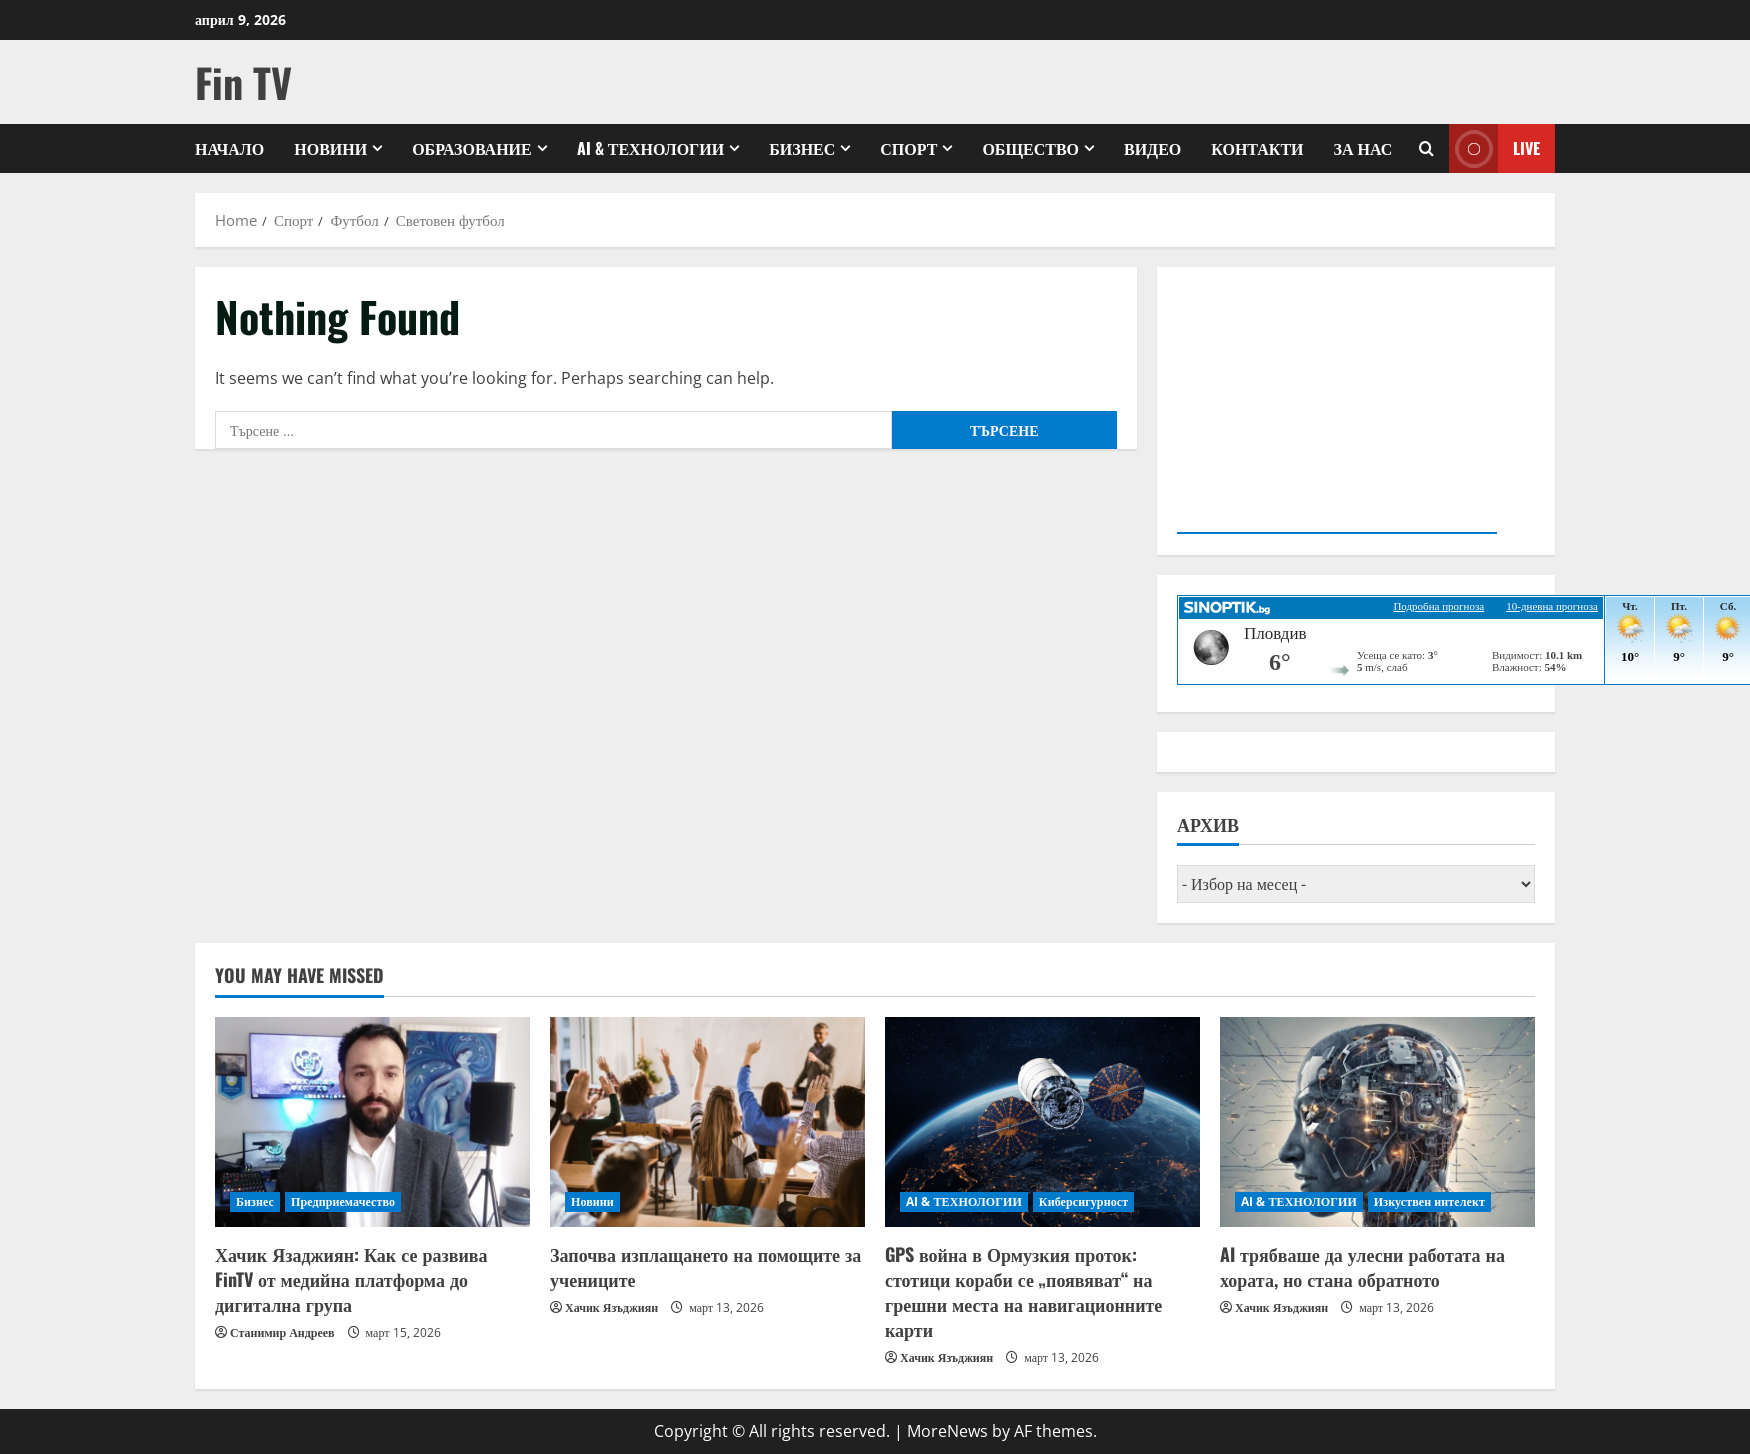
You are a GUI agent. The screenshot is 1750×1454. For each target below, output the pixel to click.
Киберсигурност (1083, 1201)
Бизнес (802, 148)
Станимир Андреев (282, 1332)
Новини (330, 148)
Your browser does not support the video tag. (1337, 407)
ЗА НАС (1363, 148)
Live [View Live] (1494, 148)
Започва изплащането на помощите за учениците (705, 1266)
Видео (1152, 148)
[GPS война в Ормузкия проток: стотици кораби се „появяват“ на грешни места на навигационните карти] (1042, 1122)
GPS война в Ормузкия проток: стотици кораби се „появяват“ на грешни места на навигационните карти (1023, 1292)
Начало (229, 148)
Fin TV (243, 82)
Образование (472, 148)
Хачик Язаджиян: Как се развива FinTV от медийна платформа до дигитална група (351, 1279)
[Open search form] (1426, 148)
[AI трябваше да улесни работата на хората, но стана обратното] (1377, 1122)
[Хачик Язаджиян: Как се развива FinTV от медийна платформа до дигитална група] (372, 1122)
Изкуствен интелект (1429, 1201)
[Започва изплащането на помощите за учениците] (707, 1122)
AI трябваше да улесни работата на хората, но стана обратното (1362, 1266)
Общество (1030, 148)
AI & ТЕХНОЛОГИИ (650, 148)
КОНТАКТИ (1257, 148)
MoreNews (947, 1431)
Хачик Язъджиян (611, 1307)
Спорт (908, 148)
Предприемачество (343, 1201)
